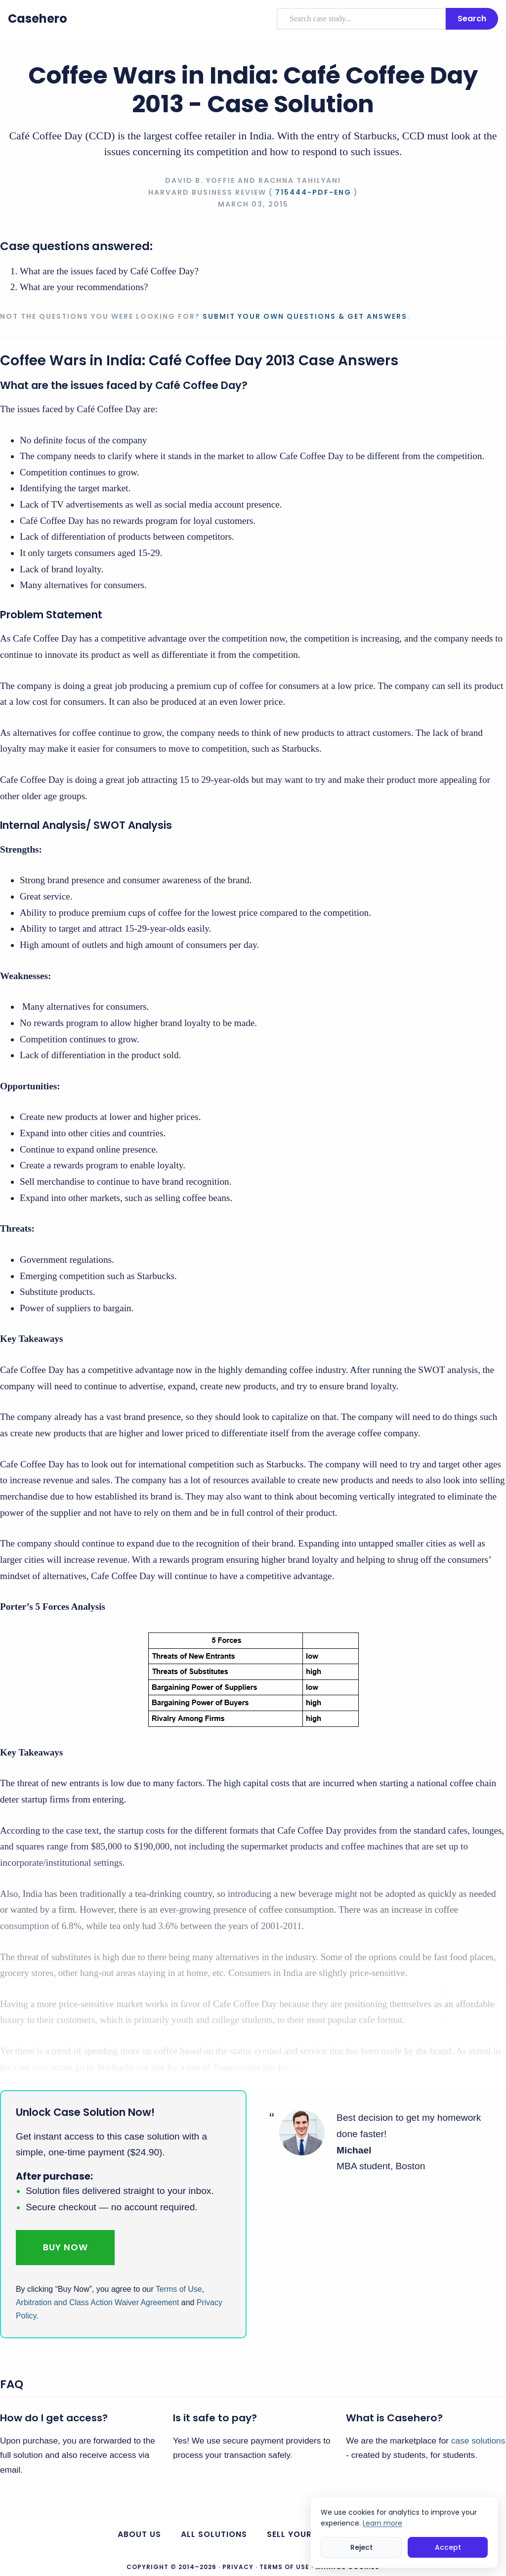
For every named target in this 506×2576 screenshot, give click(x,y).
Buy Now (65, 2247)
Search (472, 18)
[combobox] (361, 19)
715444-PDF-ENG (313, 192)
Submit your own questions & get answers (305, 316)
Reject (361, 2547)
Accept (448, 2547)
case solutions (478, 2441)
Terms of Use (179, 2289)
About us (139, 2534)
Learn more (382, 2523)
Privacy (237, 2567)
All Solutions (214, 2534)
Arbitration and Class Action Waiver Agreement (97, 2302)
